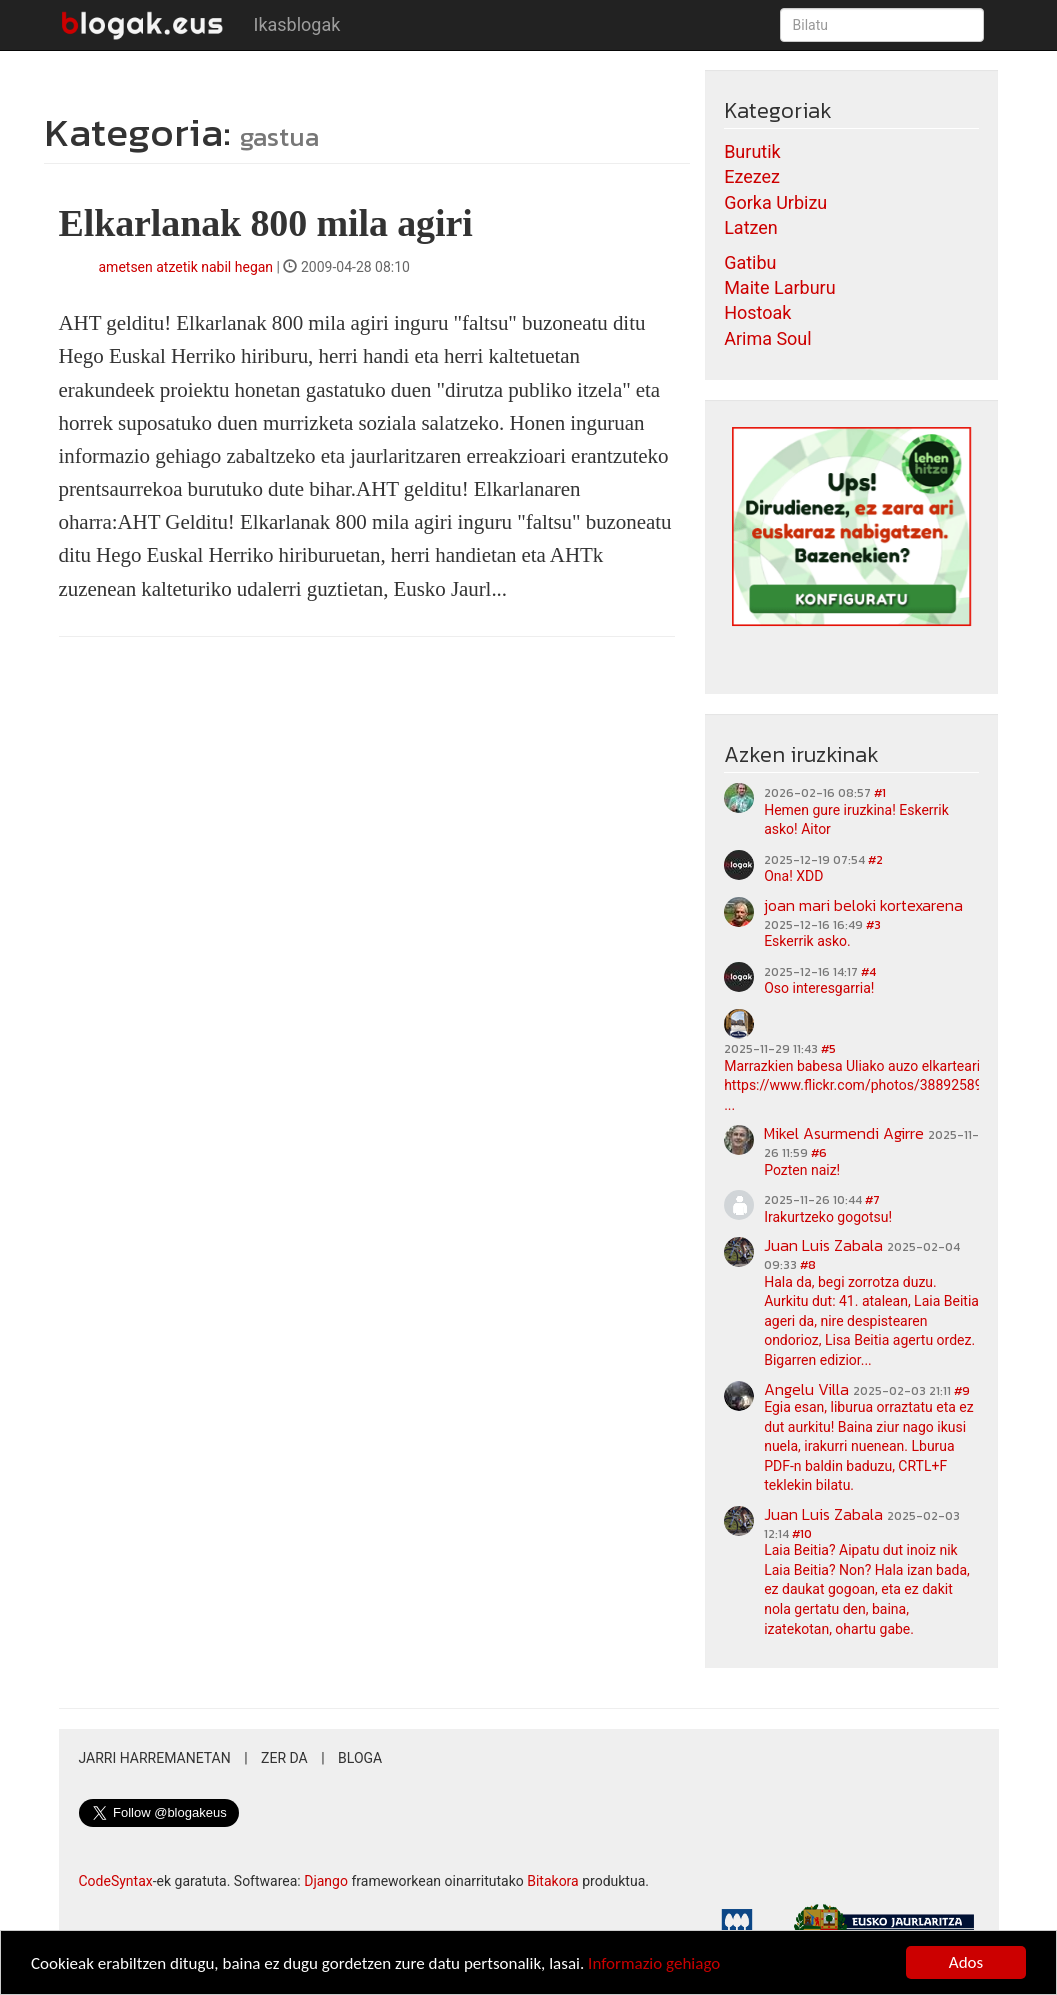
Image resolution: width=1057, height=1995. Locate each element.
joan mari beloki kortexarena (863, 905)
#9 (962, 1391)
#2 (875, 860)
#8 (808, 1265)
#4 (868, 972)
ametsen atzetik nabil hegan (186, 267)
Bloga (360, 1758)
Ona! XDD (793, 876)
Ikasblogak (297, 24)
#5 (828, 1049)
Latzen (751, 227)
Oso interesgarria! (819, 988)
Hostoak (757, 312)
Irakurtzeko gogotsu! (828, 1217)
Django (326, 1881)
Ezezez (752, 176)
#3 (873, 925)
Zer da (284, 1758)
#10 (802, 1534)
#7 (872, 1200)
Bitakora (553, 1881)
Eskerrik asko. (807, 941)
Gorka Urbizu (775, 202)
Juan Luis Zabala (823, 1245)
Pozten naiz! (802, 1170)
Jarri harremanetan (155, 1758)
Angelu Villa (806, 1389)
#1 (880, 793)
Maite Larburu (779, 287)
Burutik (752, 151)
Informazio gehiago (654, 1965)
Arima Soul (768, 338)
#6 (819, 1153)
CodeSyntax (116, 1881)
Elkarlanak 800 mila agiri (266, 223)
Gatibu (750, 262)
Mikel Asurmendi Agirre (844, 1133)
